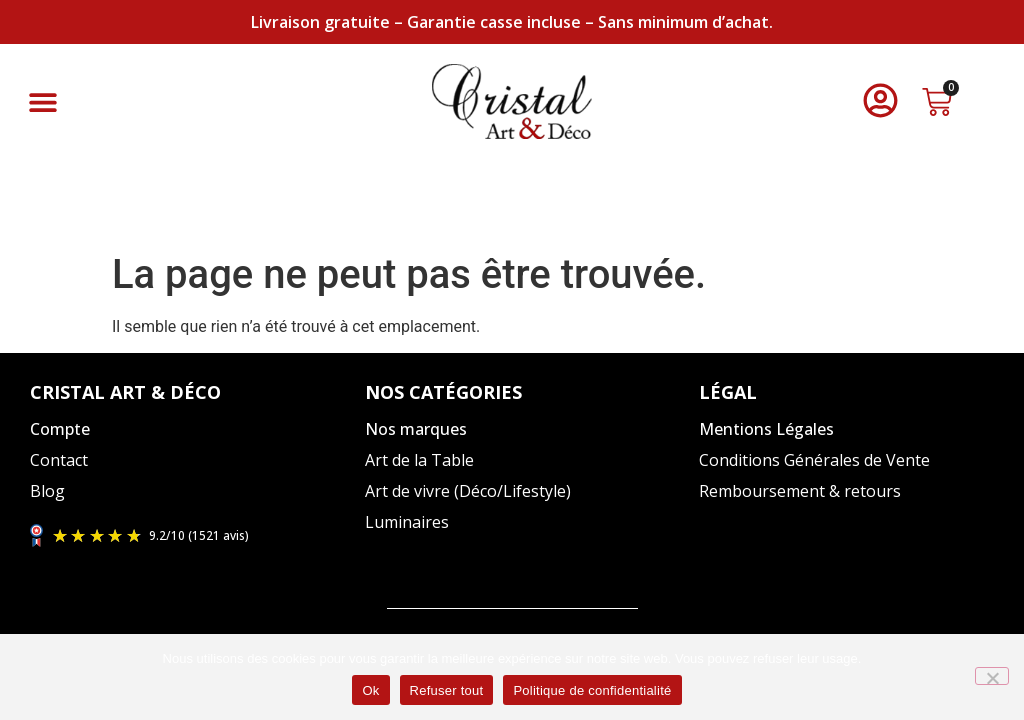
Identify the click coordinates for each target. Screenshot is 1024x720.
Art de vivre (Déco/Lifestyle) (468, 491)
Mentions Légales (766, 429)
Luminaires (407, 522)
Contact (59, 460)
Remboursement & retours (800, 491)
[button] (42, 101)
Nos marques (416, 429)
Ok (370, 690)
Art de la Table (419, 460)
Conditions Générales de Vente (814, 460)
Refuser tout (447, 690)
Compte (60, 429)
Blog (47, 491)
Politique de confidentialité (592, 690)
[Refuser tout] (992, 676)
